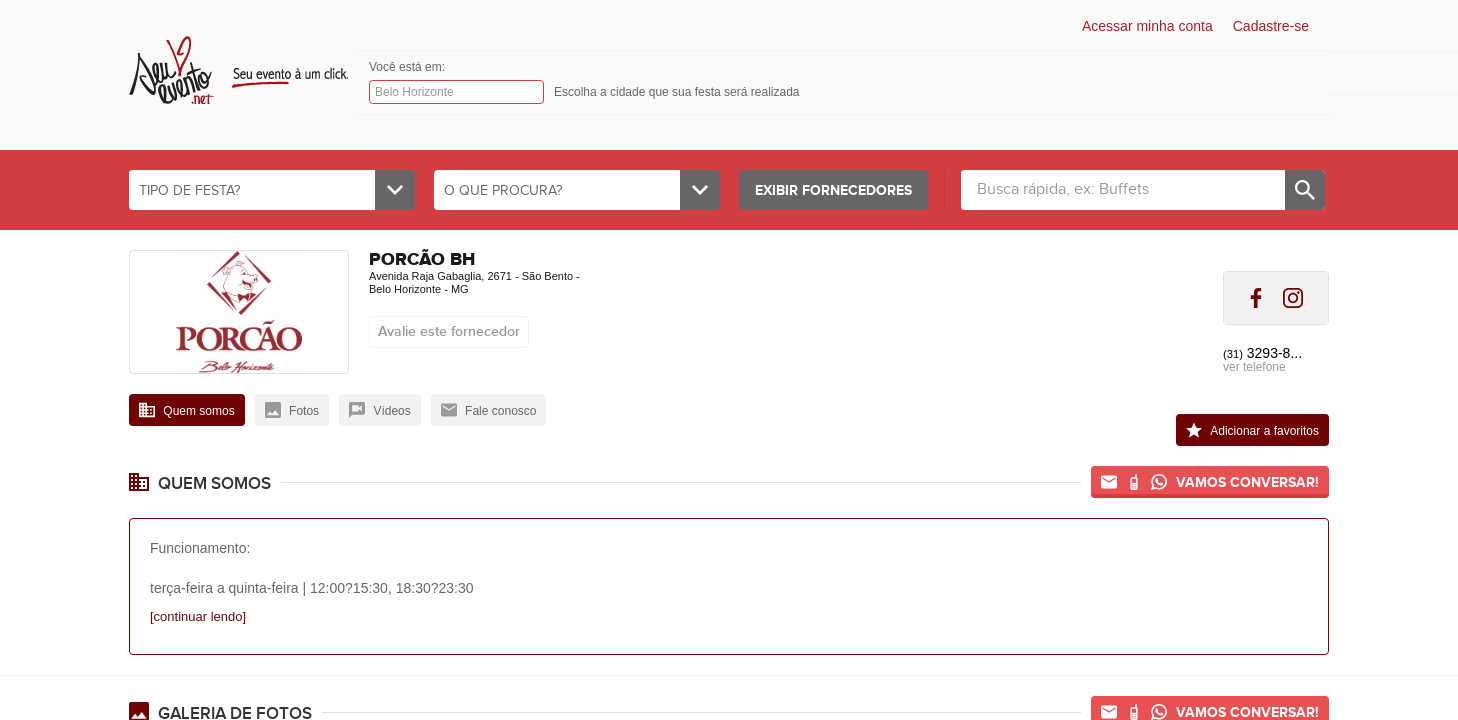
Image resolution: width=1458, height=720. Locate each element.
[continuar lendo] (198, 616)
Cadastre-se (1271, 26)
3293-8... (1262, 353)
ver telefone (1254, 367)
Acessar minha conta (1147, 26)
